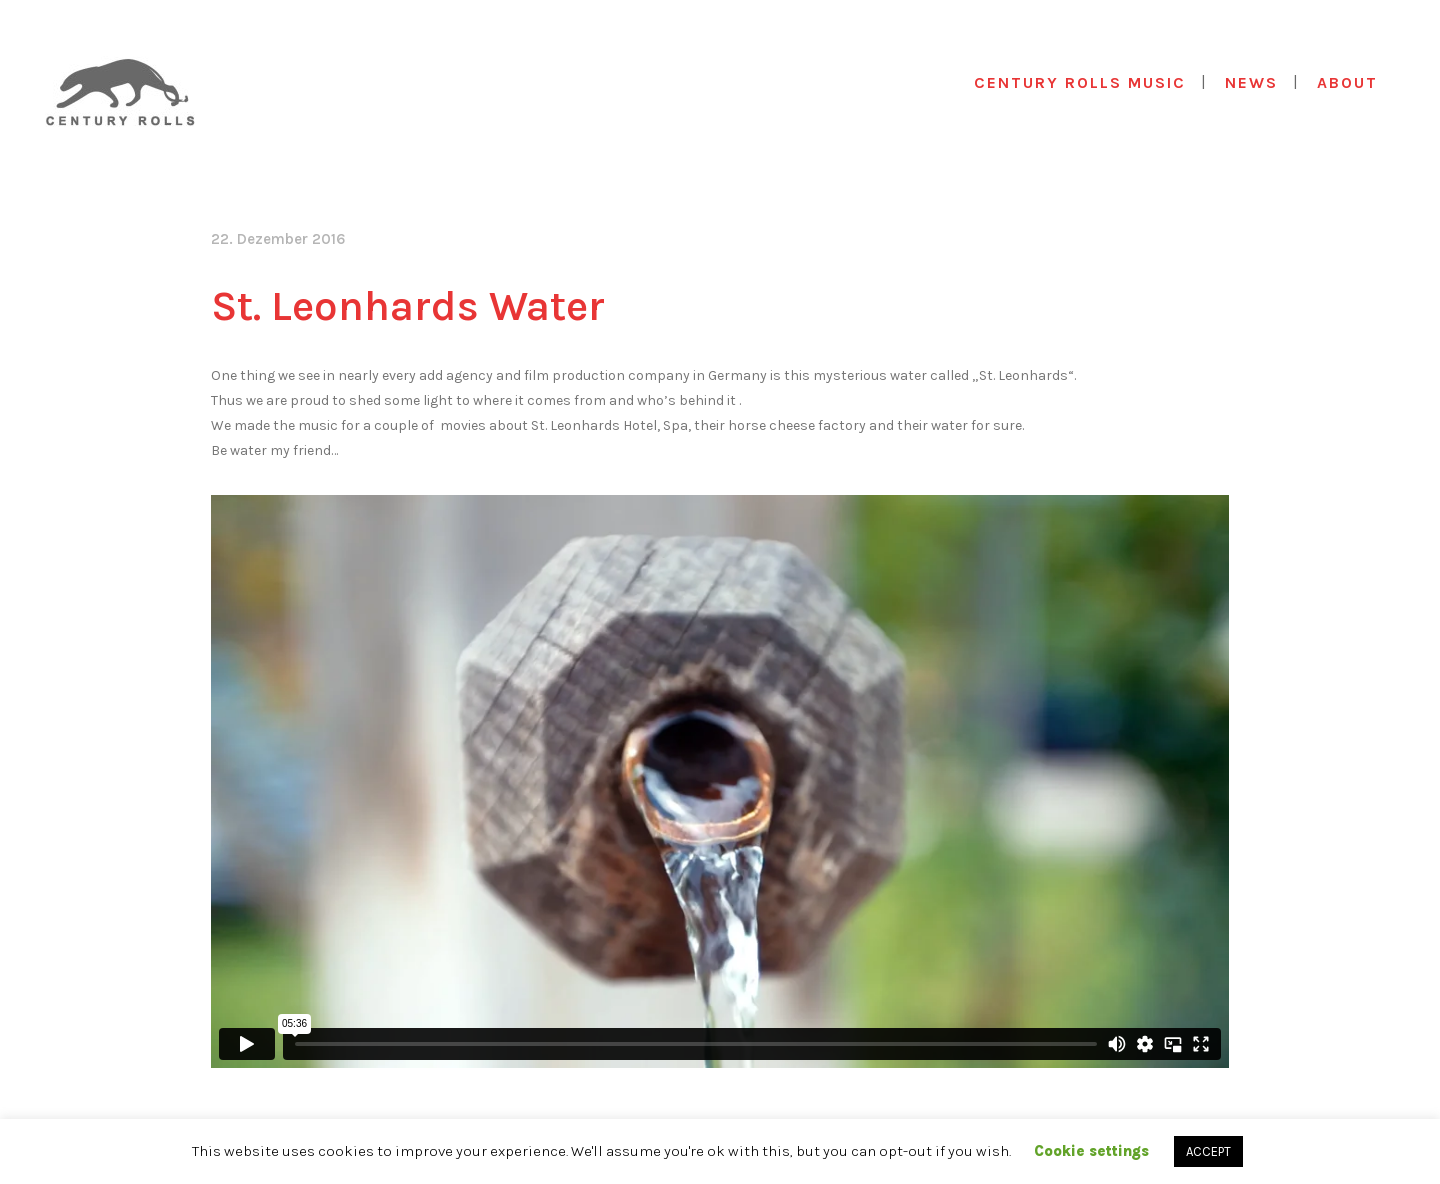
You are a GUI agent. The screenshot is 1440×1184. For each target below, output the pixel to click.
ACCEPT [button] (1208, 1151)
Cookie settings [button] (1091, 1151)
